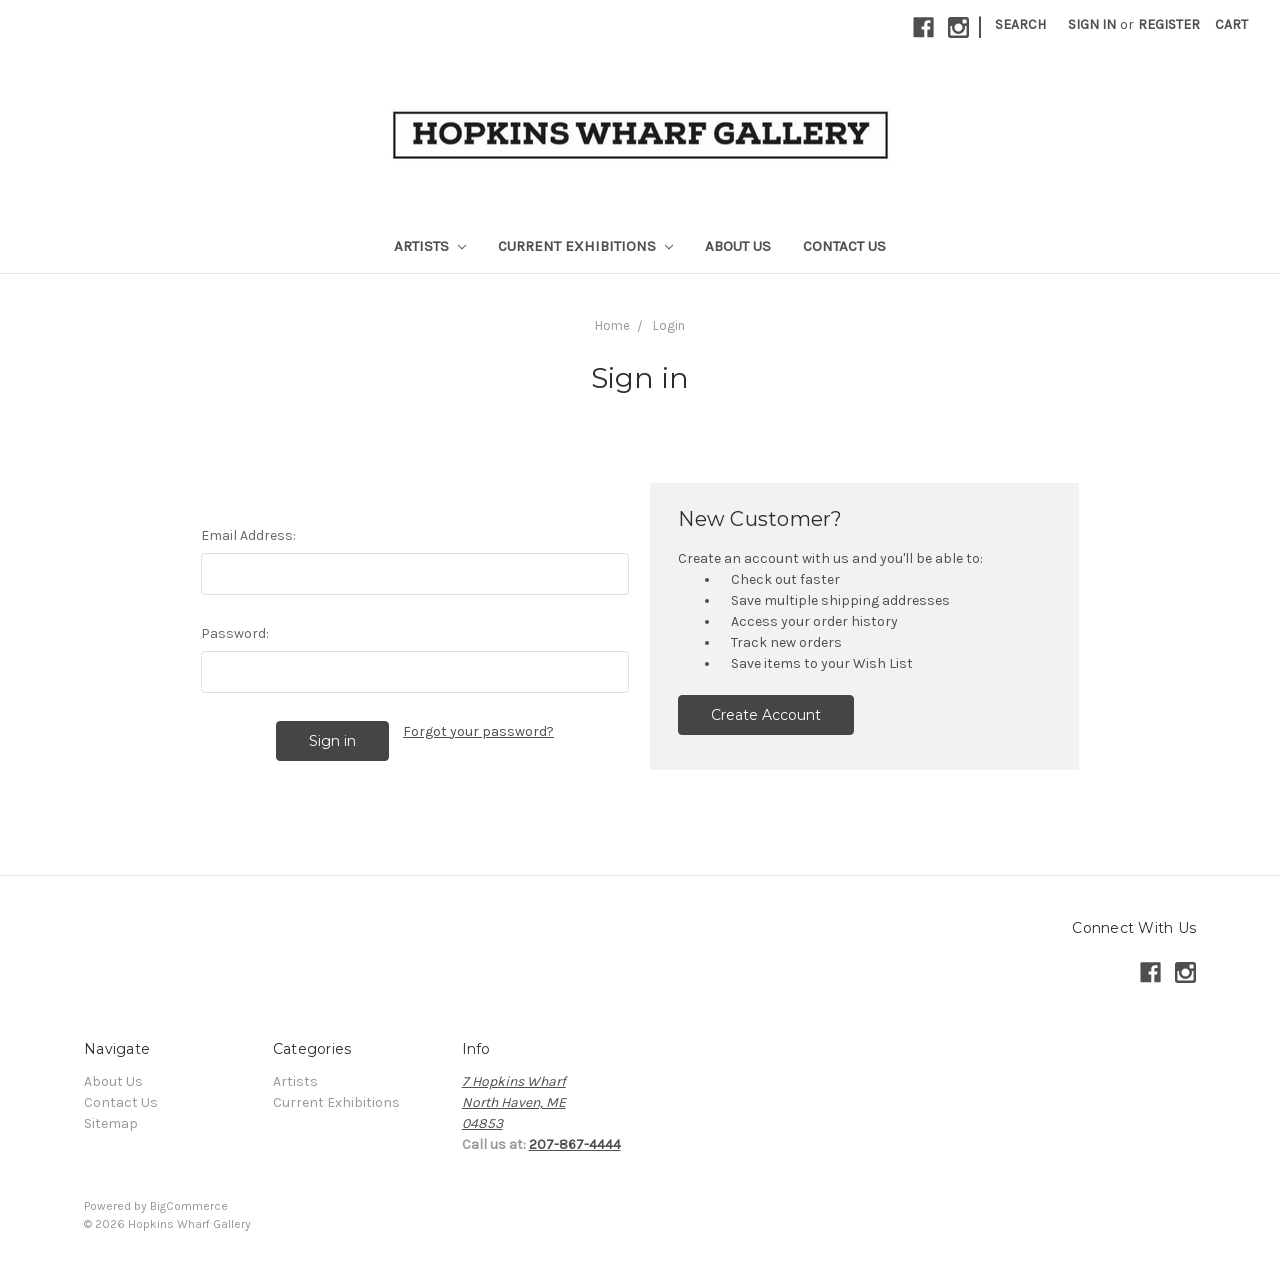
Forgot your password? (478, 731)
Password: (235, 633)
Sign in (1092, 24)
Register (1169, 24)
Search (1020, 24)
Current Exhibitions (585, 246)
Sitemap (111, 1123)
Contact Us (844, 246)
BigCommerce (189, 1206)
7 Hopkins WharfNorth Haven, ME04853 (514, 1102)
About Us (738, 246)
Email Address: (248, 535)
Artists (430, 246)
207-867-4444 (575, 1144)
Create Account (766, 715)
